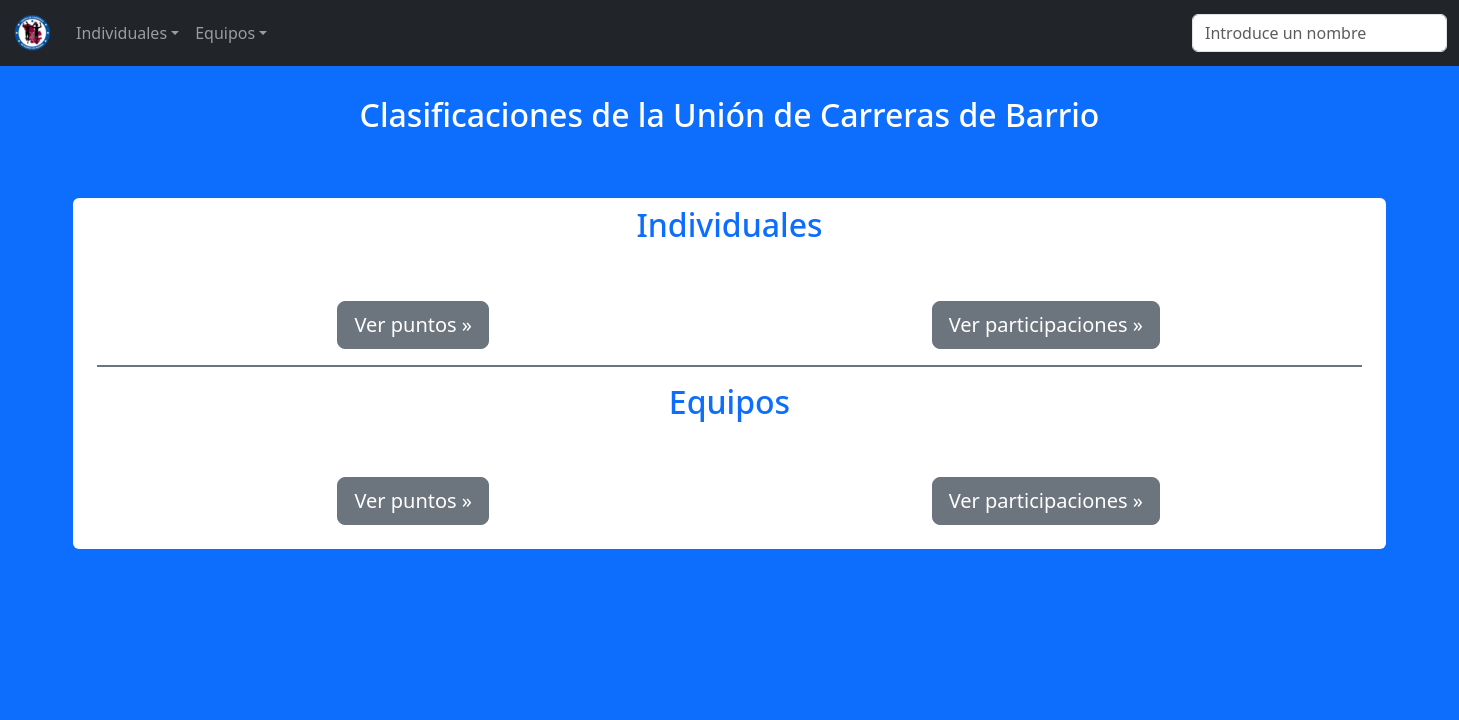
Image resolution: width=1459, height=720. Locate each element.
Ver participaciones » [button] (1046, 324)
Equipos (225, 33)
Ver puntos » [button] (413, 324)
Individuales (121, 33)
